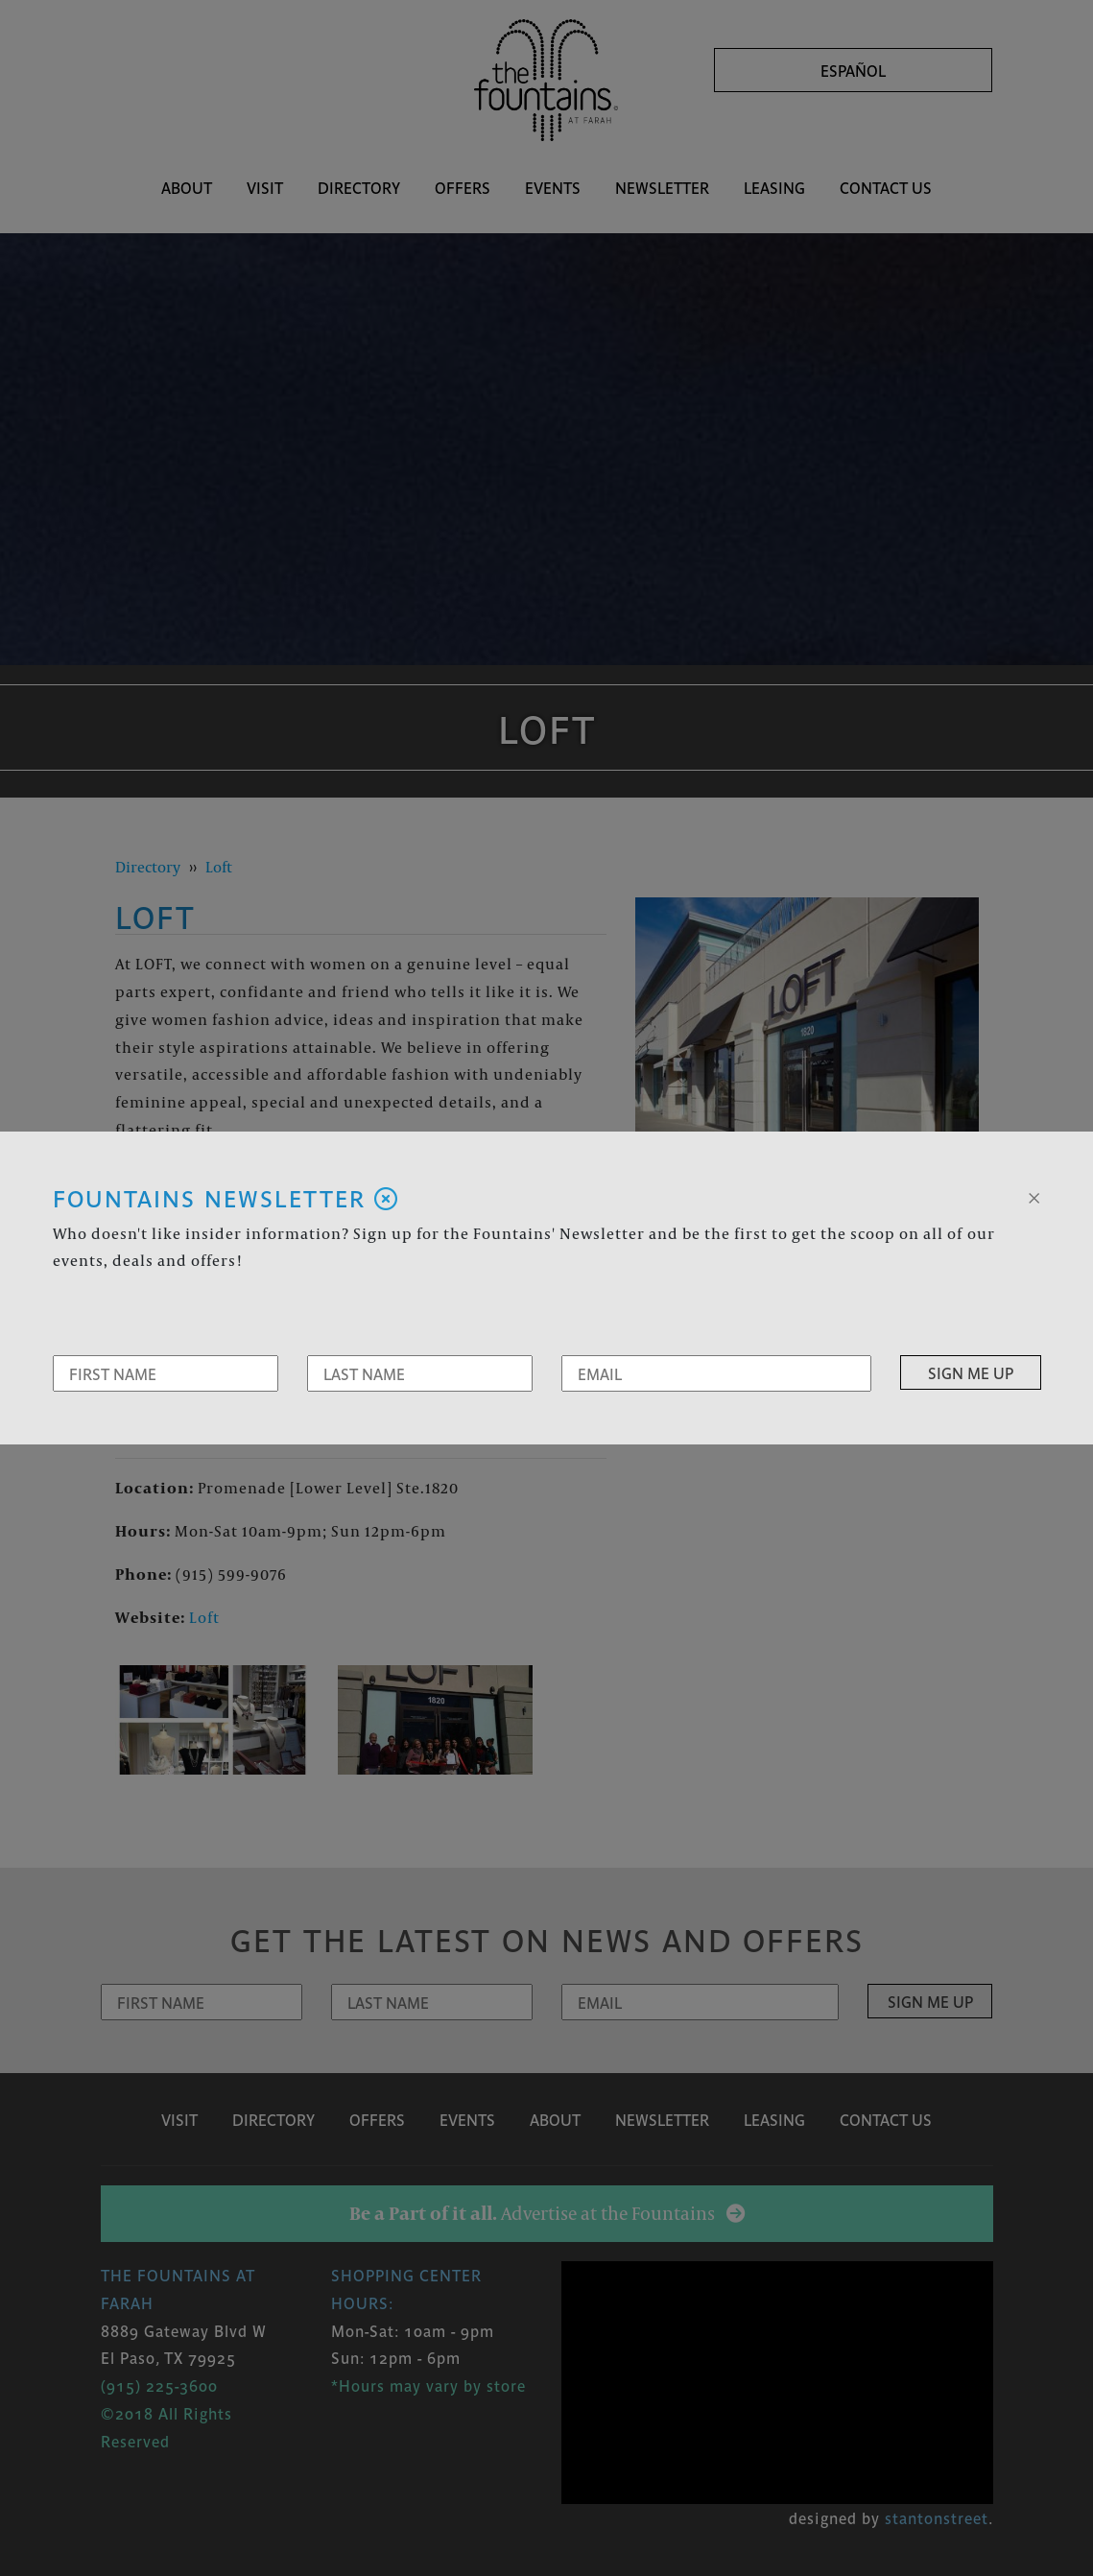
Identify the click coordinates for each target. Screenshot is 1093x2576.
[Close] (1034, 1195)
